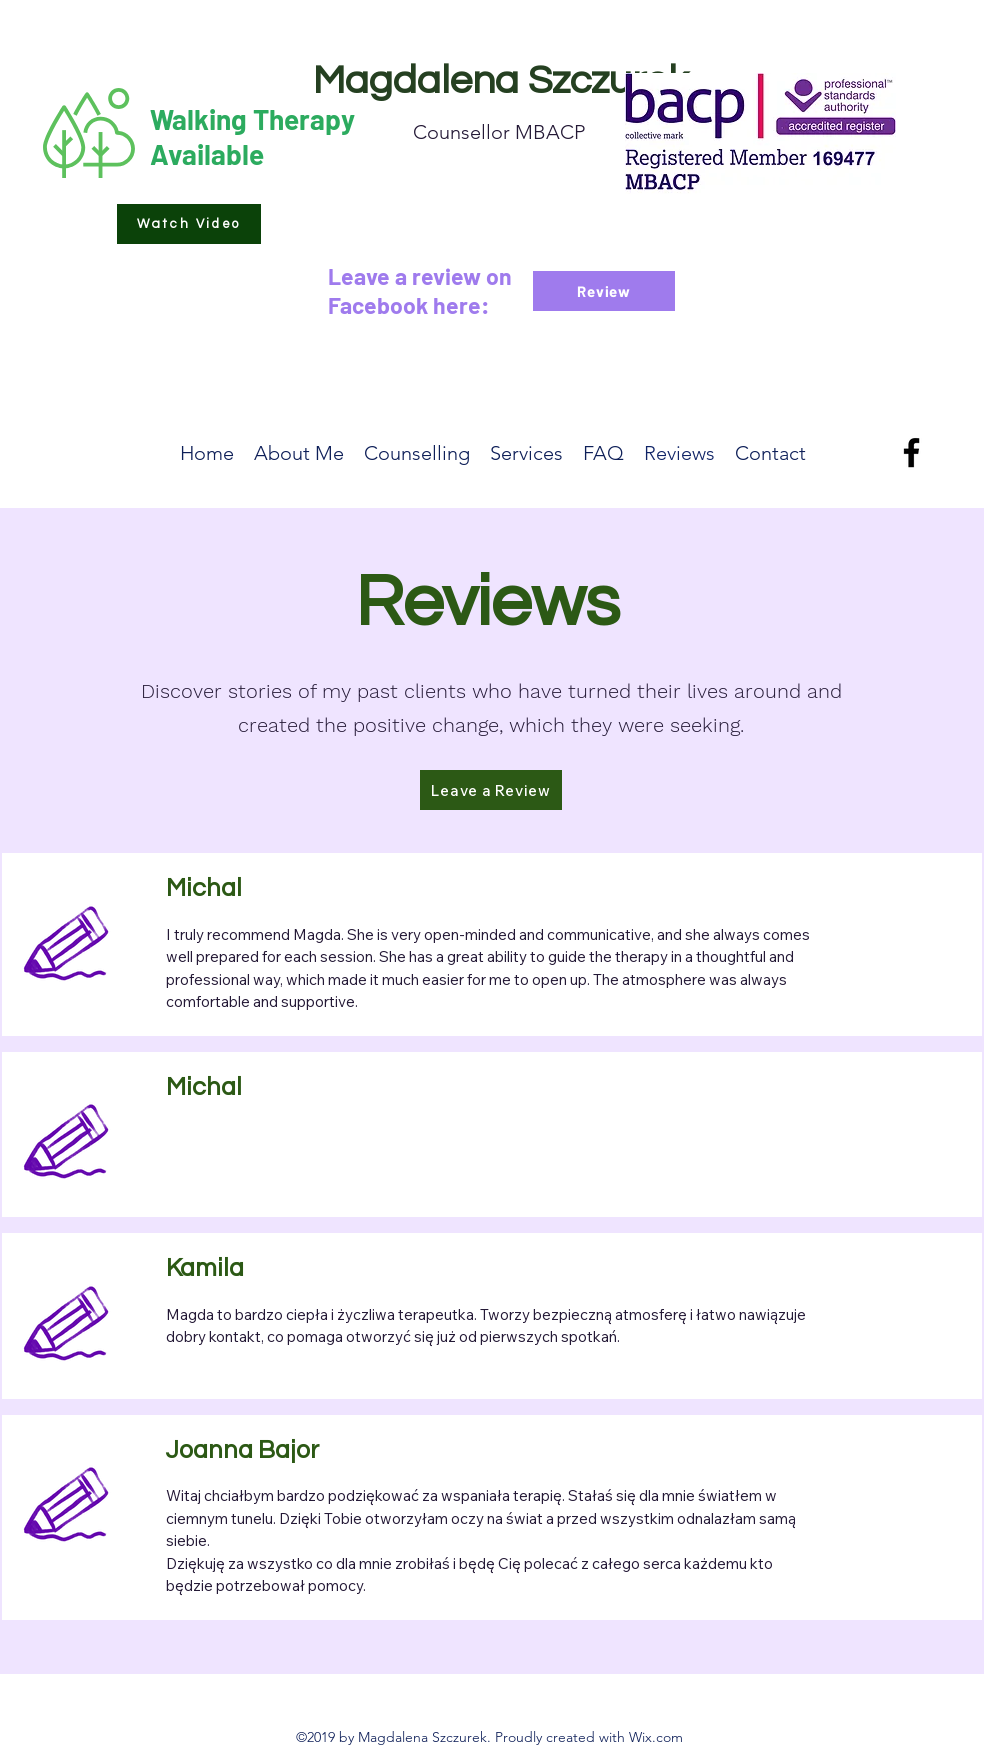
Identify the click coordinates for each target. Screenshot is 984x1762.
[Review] (604, 291)
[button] (189, 224)
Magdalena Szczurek (500, 80)
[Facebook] (911, 452)
